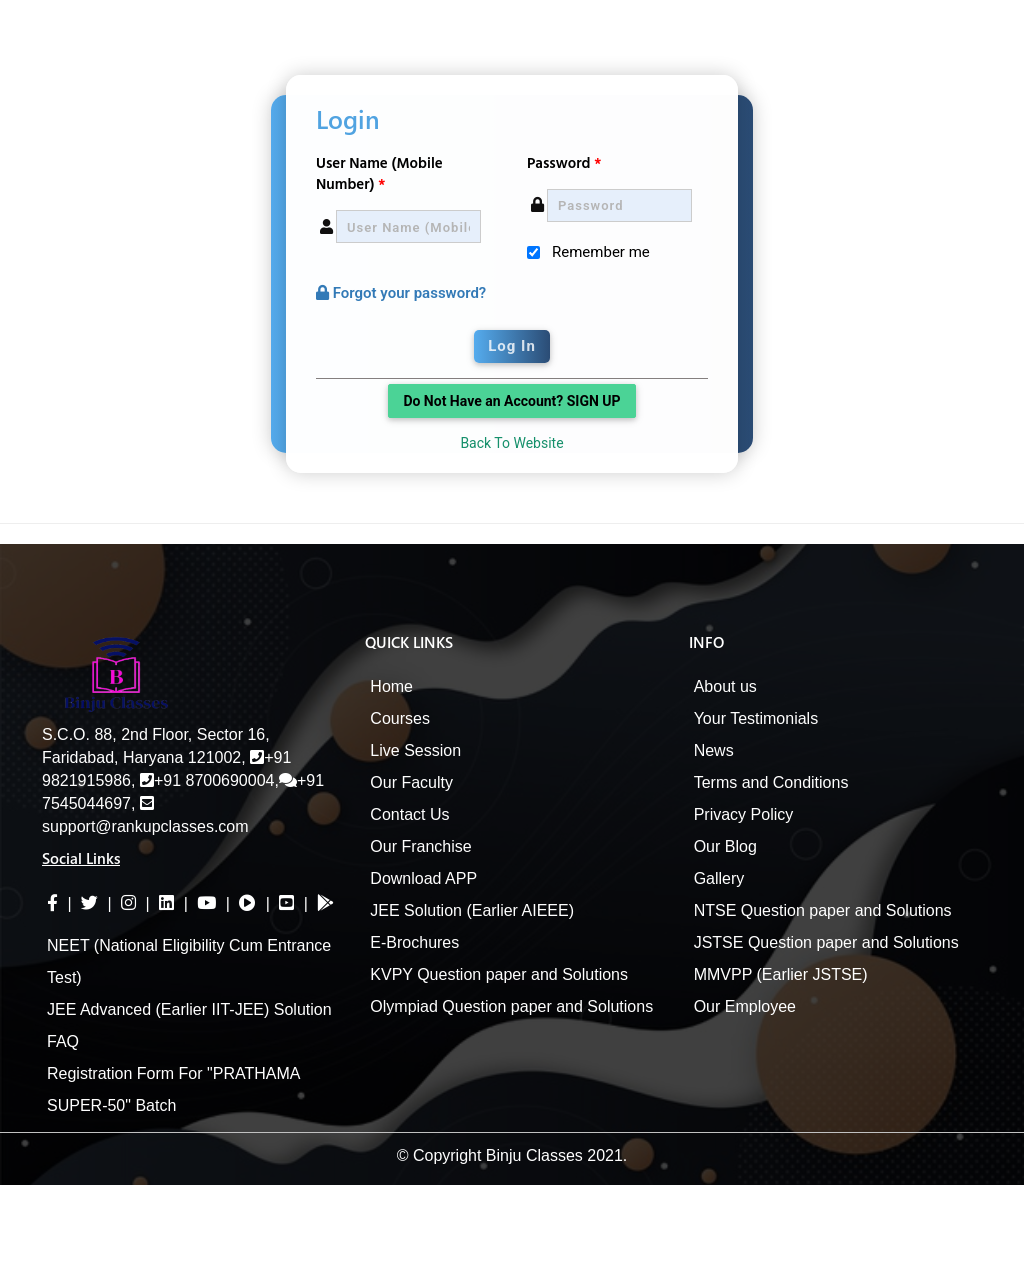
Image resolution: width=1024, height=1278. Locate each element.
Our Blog (725, 846)
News (714, 750)
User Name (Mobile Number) (379, 174)
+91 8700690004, (209, 780)
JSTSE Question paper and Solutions (826, 942)
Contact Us (409, 814)
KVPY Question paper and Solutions (499, 974)
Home (391, 686)
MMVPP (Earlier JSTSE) (781, 974)
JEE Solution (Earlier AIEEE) (472, 910)
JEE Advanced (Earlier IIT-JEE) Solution (189, 1009)
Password (564, 163)
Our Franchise (420, 846)
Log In (512, 346)
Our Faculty (411, 782)
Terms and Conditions (771, 782)
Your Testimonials (756, 718)
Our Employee (745, 1006)
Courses (400, 718)
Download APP (423, 878)
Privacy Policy (744, 814)
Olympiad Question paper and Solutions (511, 1006)
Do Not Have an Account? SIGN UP (511, 401)
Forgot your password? (401, 293)
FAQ (63, 1041)
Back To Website (511, 443)
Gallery (719, 878)
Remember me (601, 252)
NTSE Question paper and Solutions (823, 910)
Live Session (415, 750)
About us (725, 686)
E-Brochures (414, 942)
